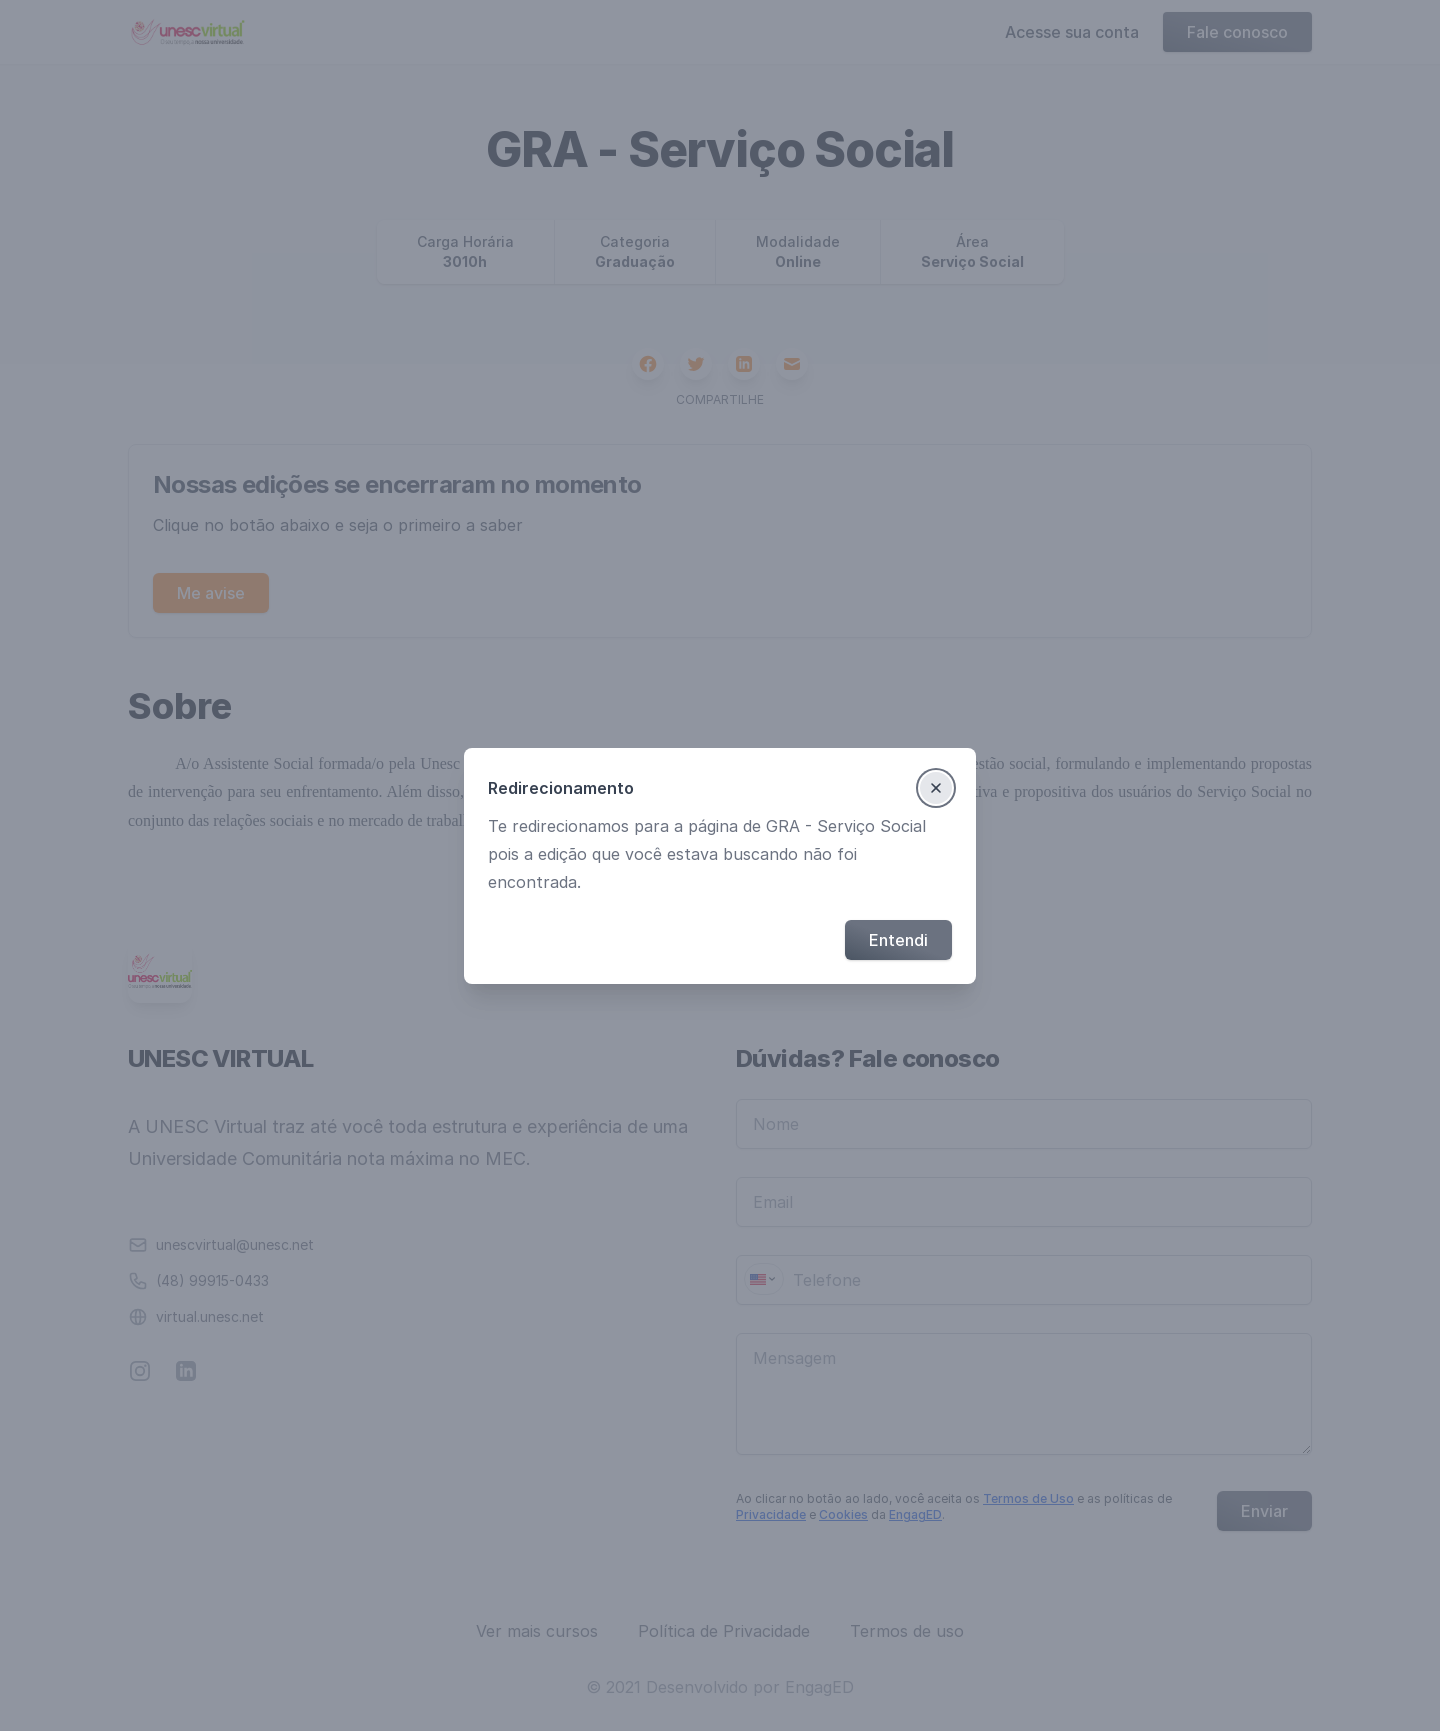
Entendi (898, 940)
